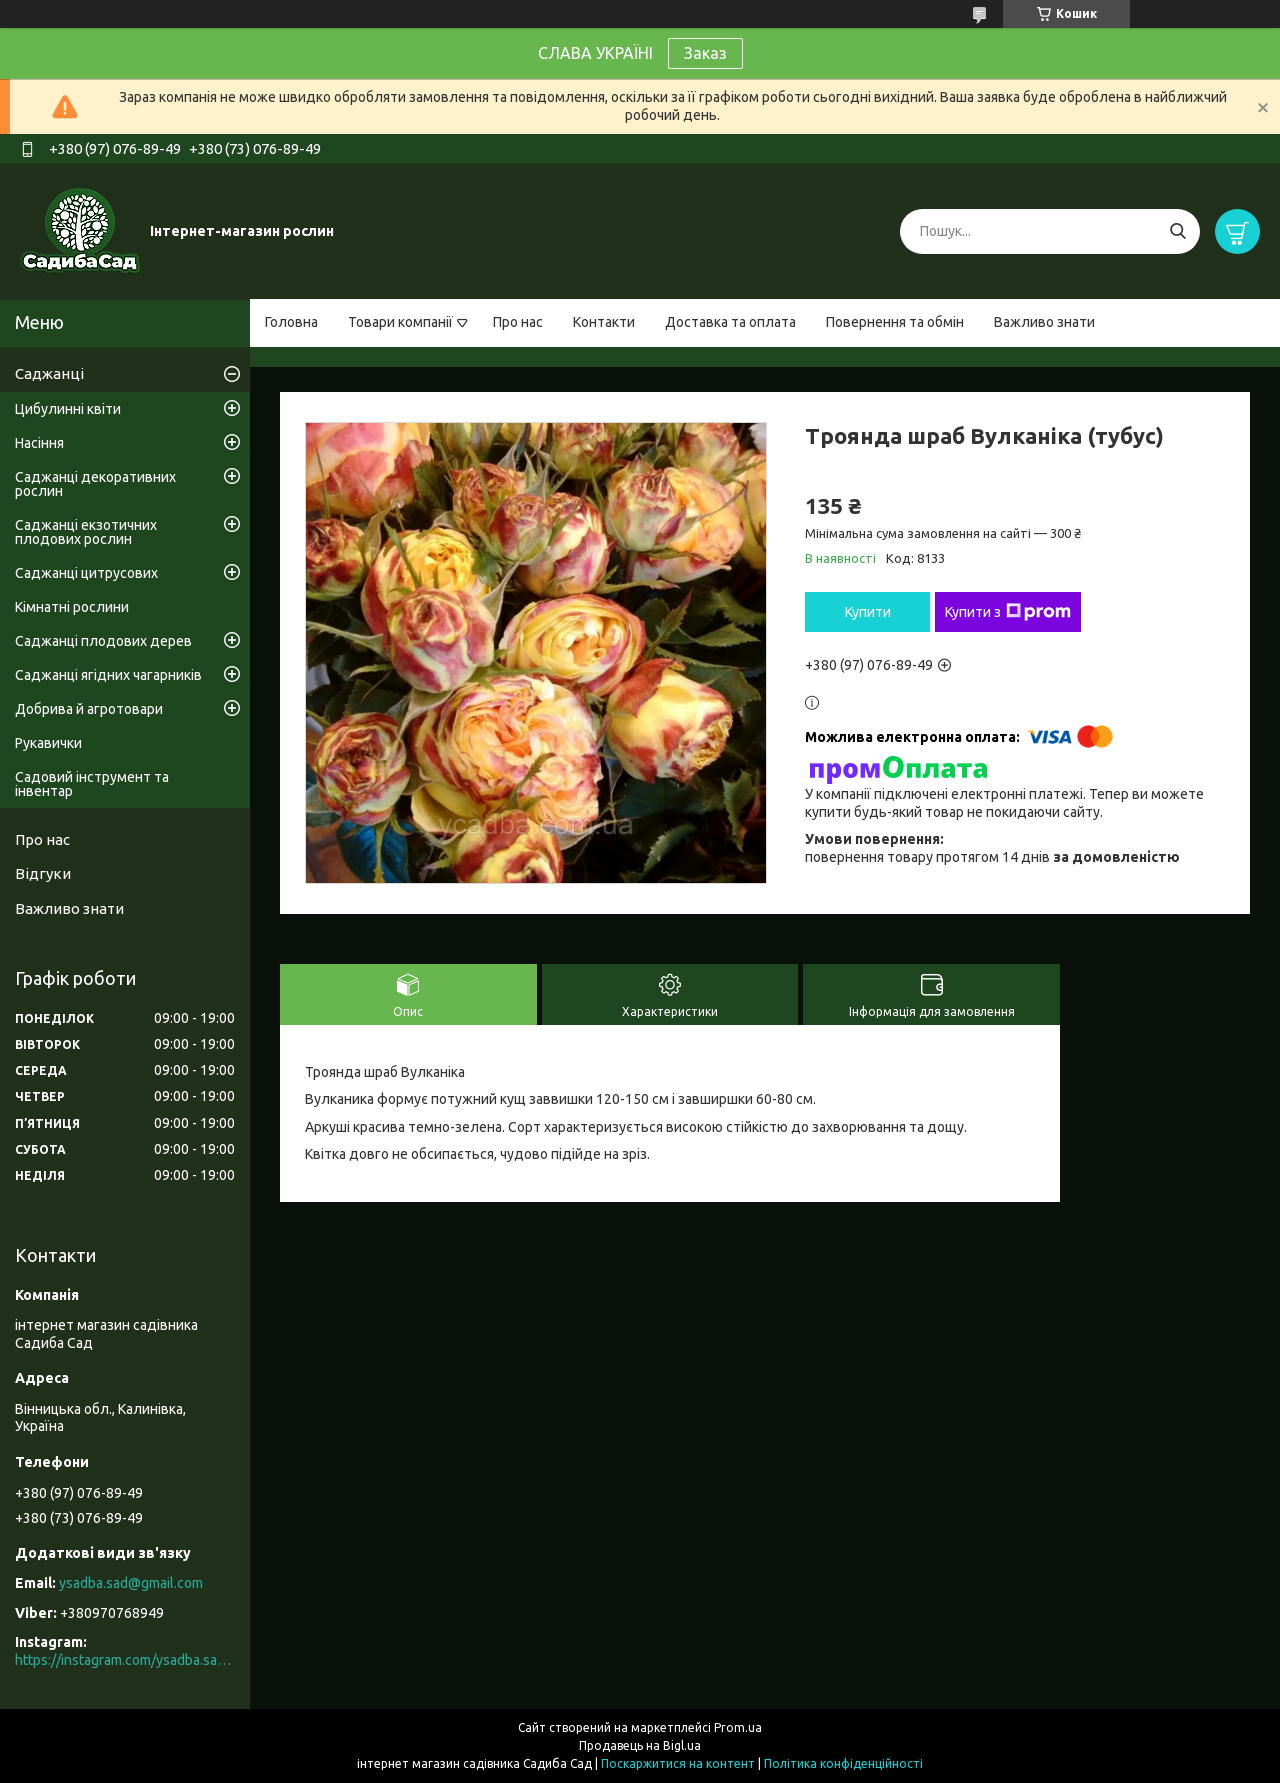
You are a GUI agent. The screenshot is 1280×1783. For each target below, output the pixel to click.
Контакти (604, 322)
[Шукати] (1177, 231)
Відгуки (43, 873)
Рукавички (48, 743)
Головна (291, 322)
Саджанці (49, 373)
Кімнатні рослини (72, 607)
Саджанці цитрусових (86, 573)
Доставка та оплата (730, 322)
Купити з (1008, 612)
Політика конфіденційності (843, 1763)
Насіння (39, 443)
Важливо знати (1044, 322)
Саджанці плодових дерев (103, 641)
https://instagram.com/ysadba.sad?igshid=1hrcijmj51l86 (125, 1660)
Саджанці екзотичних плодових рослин (86, 532)
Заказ (705, 53)
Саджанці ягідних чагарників (108, 675)
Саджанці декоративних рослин (95, 484)
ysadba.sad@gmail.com (131, 1583)
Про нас (518, 322)
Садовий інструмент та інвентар (92, 784)
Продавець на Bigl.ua (640, 1745)
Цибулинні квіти (68, 409)
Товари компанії (400, 322)
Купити (868, 612)
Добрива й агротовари (89, 709)
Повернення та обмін (895, 322)
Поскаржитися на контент (678, 1763)
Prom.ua (738, 1727)
